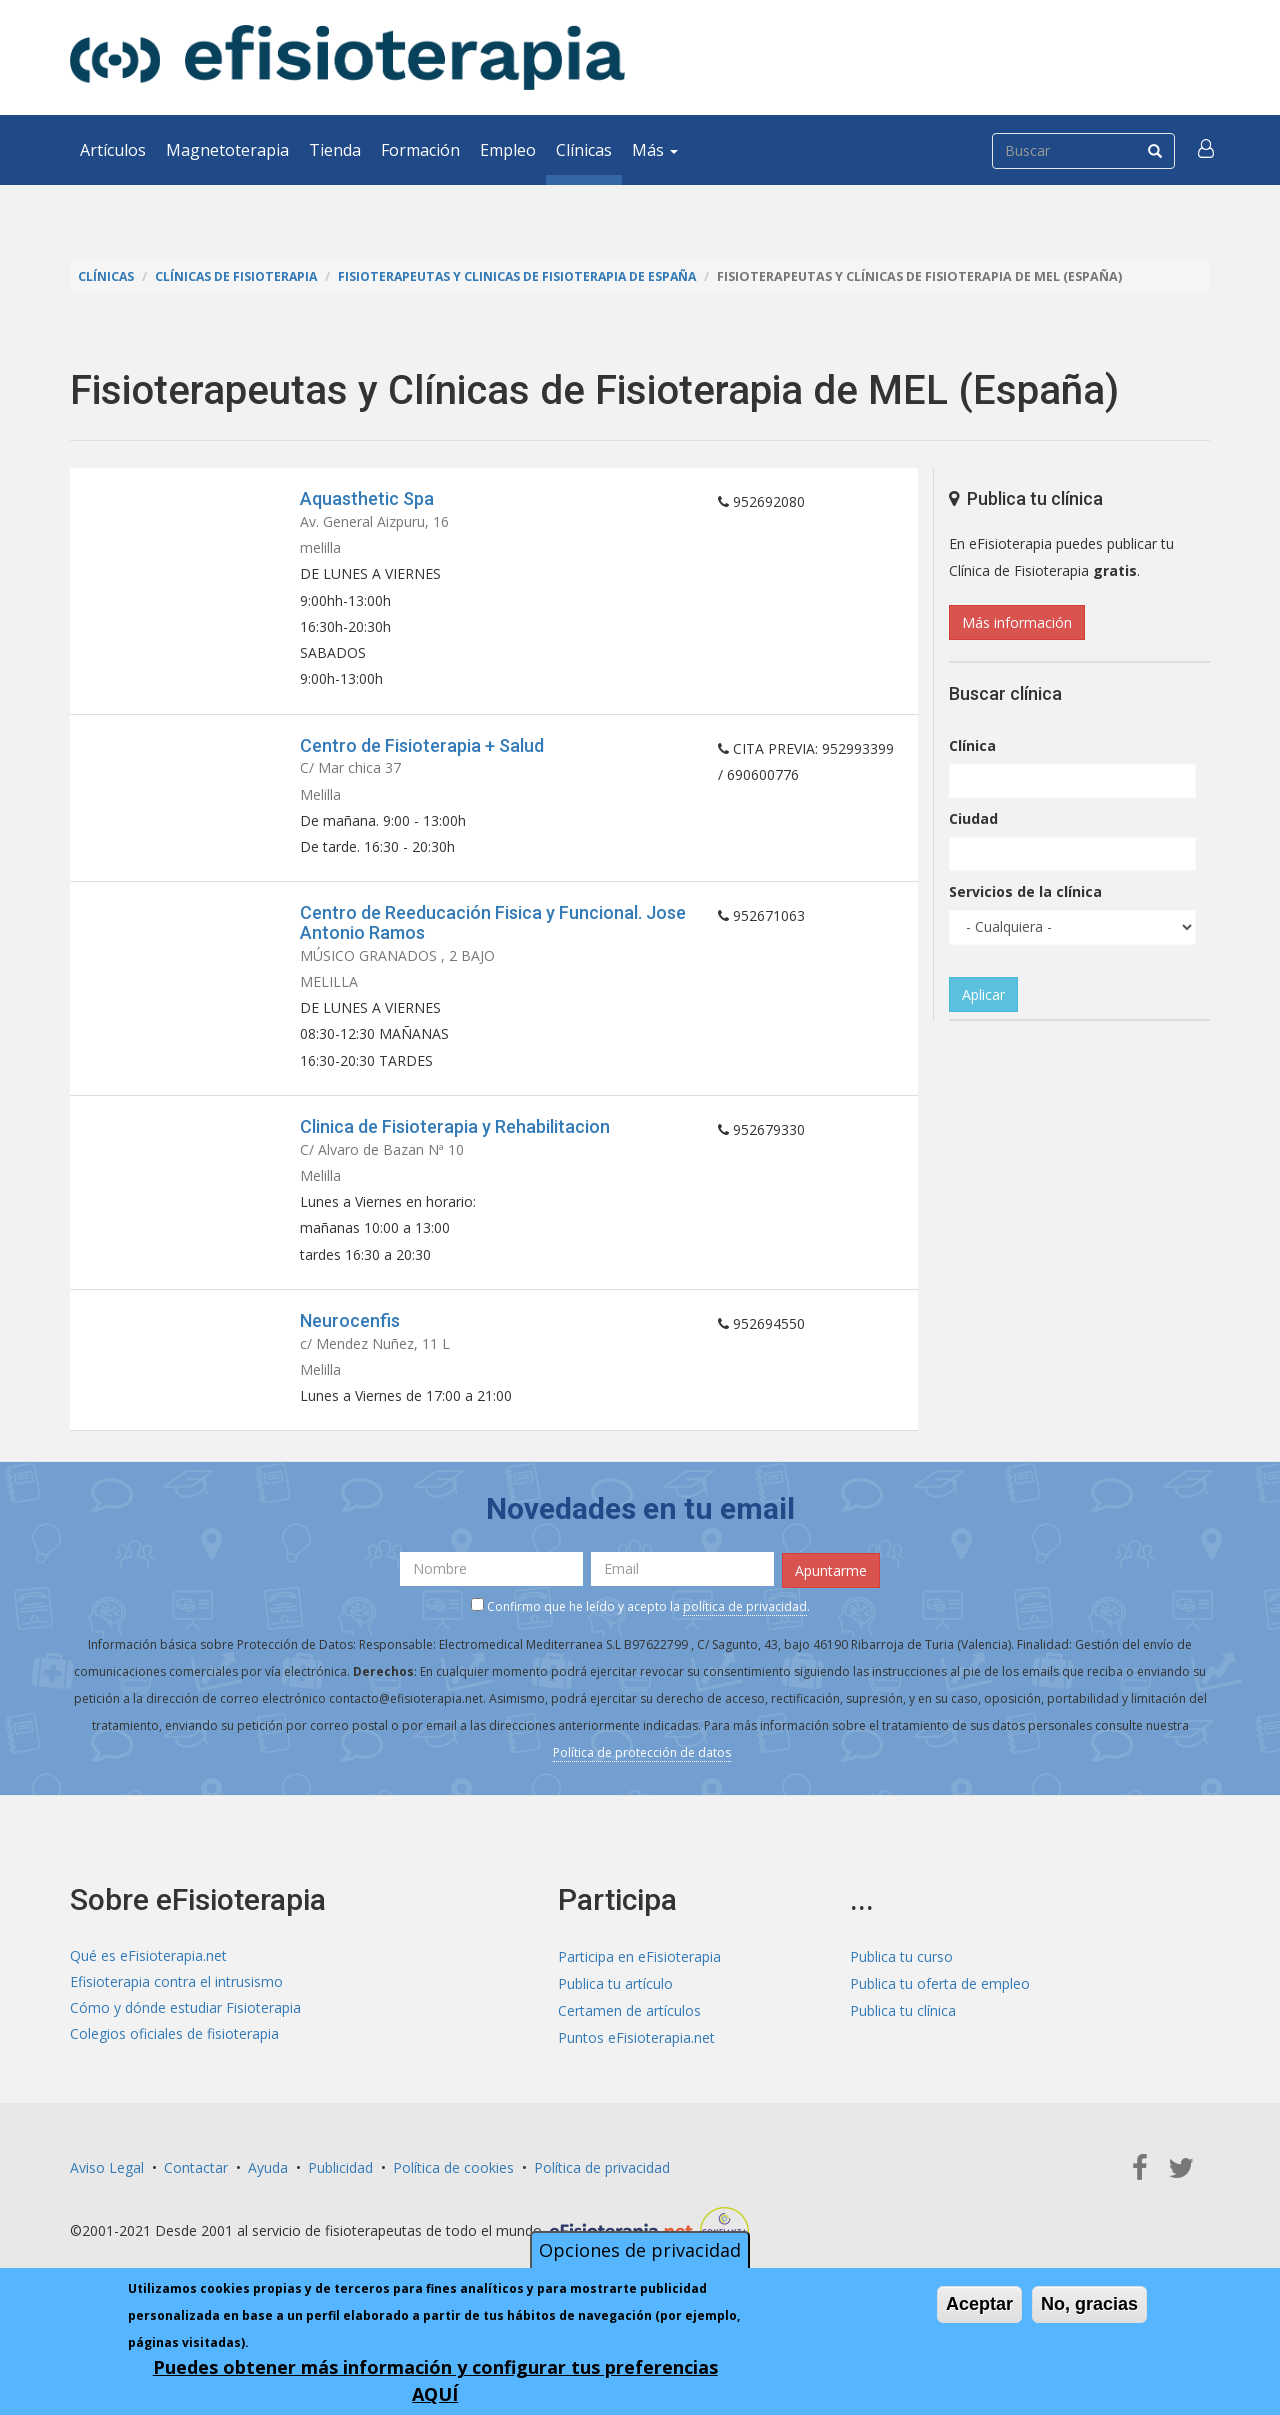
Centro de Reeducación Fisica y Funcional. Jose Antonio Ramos (493, 931)
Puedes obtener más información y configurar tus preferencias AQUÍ (435, 2380)
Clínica (972, 745)
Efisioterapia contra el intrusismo (176, 2000)
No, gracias (1089, 2304)
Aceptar (979, 2304)
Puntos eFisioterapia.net (636, 2054)
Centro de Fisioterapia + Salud (422, 750)
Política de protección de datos (642, 1770)
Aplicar (983, 994)
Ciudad (973, 818)
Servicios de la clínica (1025, 891)
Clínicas (584, 150)
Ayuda (268, 2183)
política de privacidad (745, 1624)
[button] (1207, 150)
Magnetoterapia (227, 150)
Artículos (113, 150)
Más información (1017, 622)
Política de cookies (453, 2183)
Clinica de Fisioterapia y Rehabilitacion (455, 1138)
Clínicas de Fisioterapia (239, 276)
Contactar (196, 2183)
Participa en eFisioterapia (639, 1973)
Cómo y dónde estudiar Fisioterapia (185, 2027)
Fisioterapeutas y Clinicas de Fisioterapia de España (526, 276)
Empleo (508, 150)
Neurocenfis (350, 1336)
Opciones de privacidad (640, 2250)
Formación (420, 150)
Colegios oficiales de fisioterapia (174, 2054)
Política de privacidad (602, 2183)
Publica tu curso (901, 1973)
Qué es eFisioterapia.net (148, 1973)
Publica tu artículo (615, 2000)
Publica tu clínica (903, 2027)
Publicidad (340, 2183)
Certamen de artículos (629, 2027)
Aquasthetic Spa (367, 498)
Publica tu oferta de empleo (940, 2000)
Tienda (335, 150)
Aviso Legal (107, 2183)
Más (655, 150)
